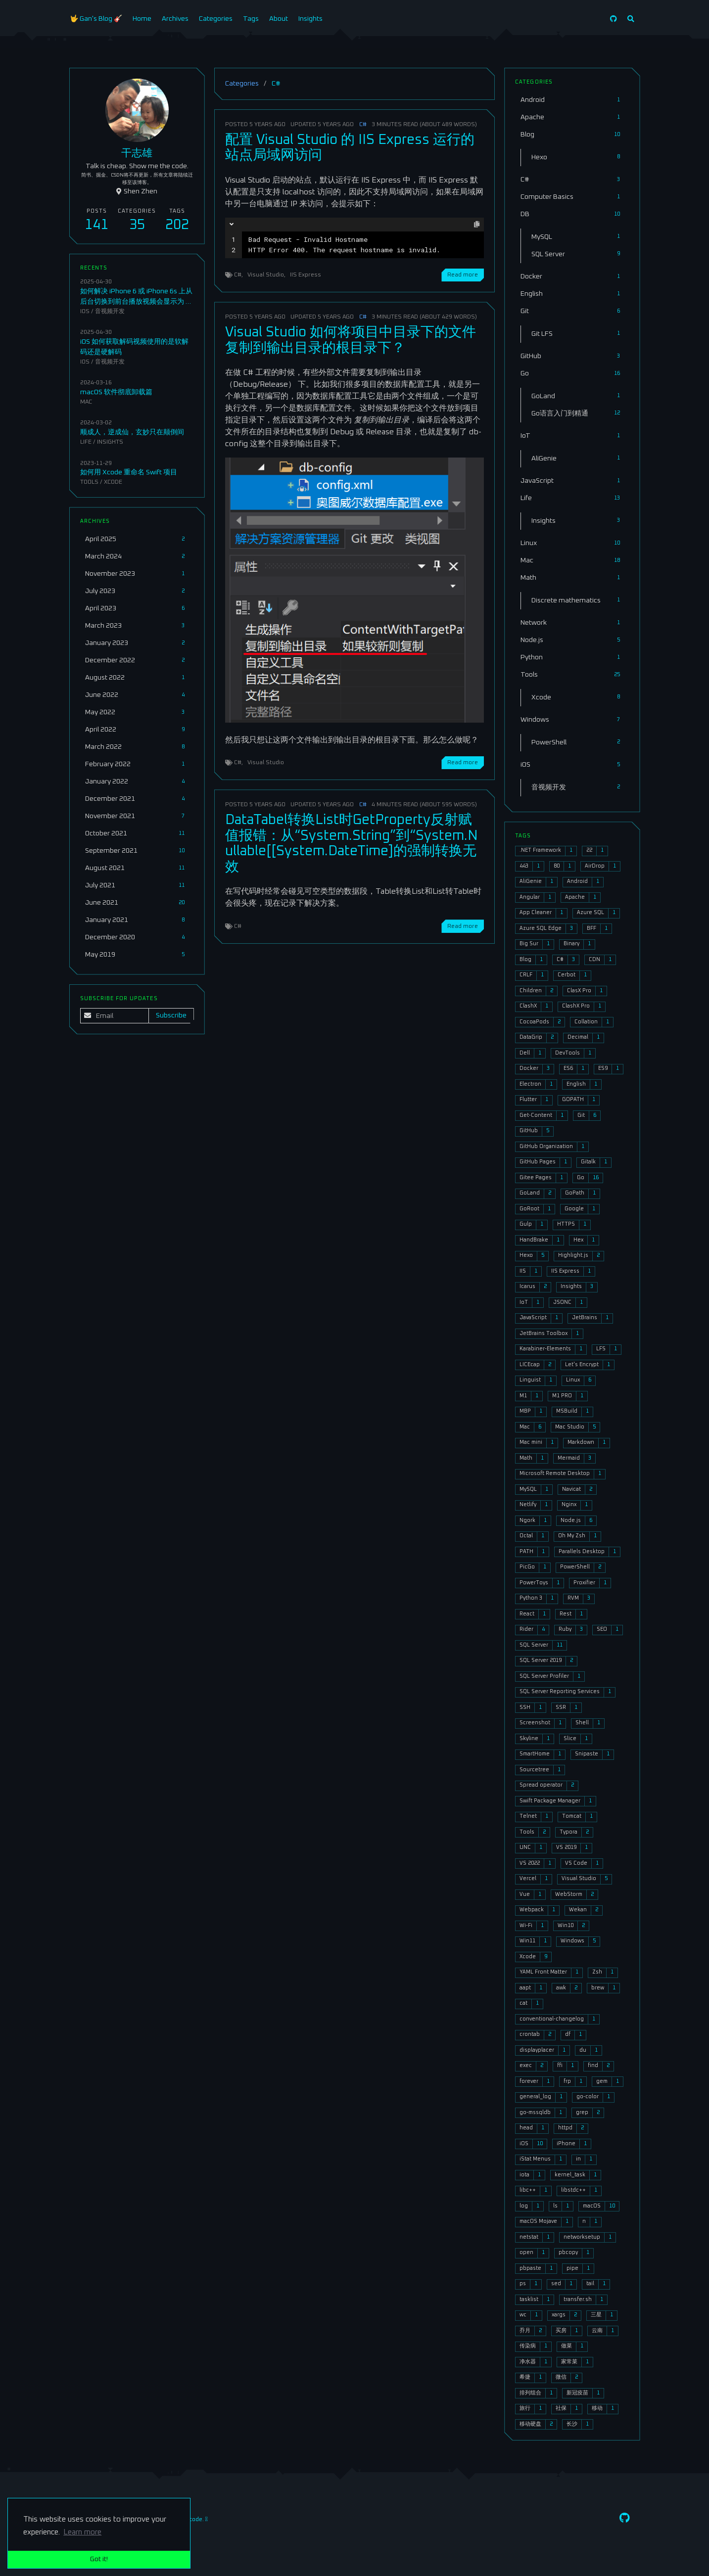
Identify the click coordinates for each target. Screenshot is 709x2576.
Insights (310, 18)
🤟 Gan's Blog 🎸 (96, 18)
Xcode (113, 482)
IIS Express (305, 274)
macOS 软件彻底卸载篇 (116, 392)
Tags (251, 18)
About (278, 18)
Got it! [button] (99, 2559)
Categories (216, 18)
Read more (462, 274)
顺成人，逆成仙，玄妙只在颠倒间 (132, 432)
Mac (86, 402)
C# (363, 124)
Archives (175, 18)
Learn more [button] (82, 2532)
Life (86, 442)
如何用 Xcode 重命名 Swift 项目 (128, 472)
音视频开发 (110, 311)
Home (142, 18)
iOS (85, 311)
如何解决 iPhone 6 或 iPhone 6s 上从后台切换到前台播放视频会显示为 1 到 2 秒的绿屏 (136, 302)
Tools (89, 482)
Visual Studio (265, 274)
